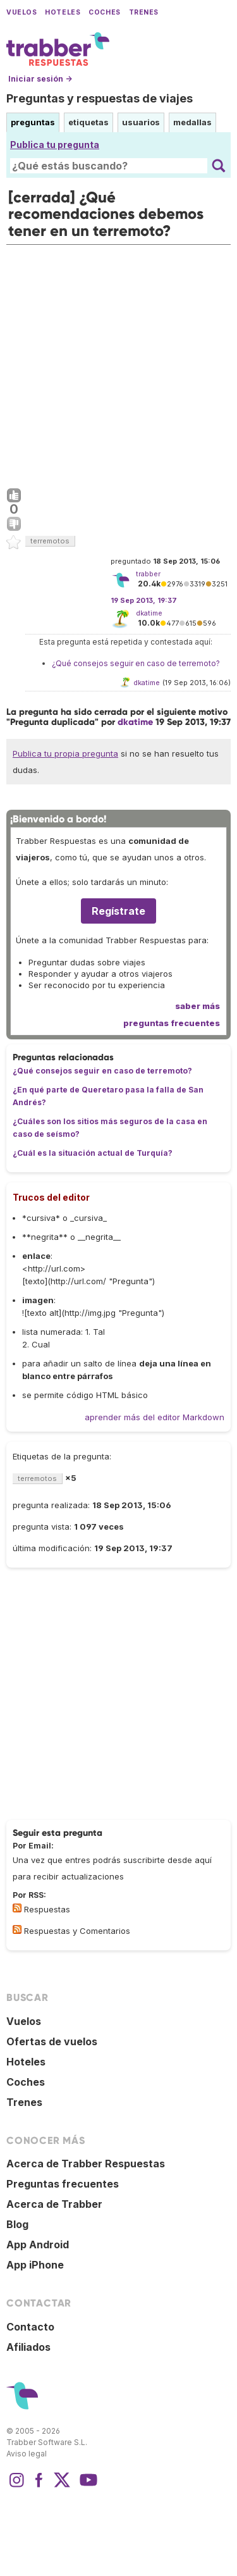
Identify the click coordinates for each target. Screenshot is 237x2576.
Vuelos (21, 12)
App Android (37, 2244)
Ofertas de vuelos (51, 2041)
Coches (104, 12)
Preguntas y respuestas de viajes (99, 98)
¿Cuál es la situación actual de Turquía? (93, 1153)
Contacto (30, 2326)
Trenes (144, 12)
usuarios (141, 122)
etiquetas (88, 122)
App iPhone (35, 2264)
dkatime (149, 613)
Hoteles (62, 12)
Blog (17, 2224)
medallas (192, 122)
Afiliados (28, 2347)
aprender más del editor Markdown (154, 1417)
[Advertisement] (118, 363)
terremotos (50, 540)
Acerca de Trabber (54, 2204)
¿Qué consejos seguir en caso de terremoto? (136, 663)
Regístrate (118, 911)
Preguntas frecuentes (62, 2183)
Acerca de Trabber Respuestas (85, 2163)
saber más (197, 1006)
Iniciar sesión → (40, 79)
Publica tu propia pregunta (65, 753)
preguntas (33, 122)
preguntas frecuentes (171, 1023)
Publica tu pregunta (54, 144)
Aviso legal (26, 2453)
